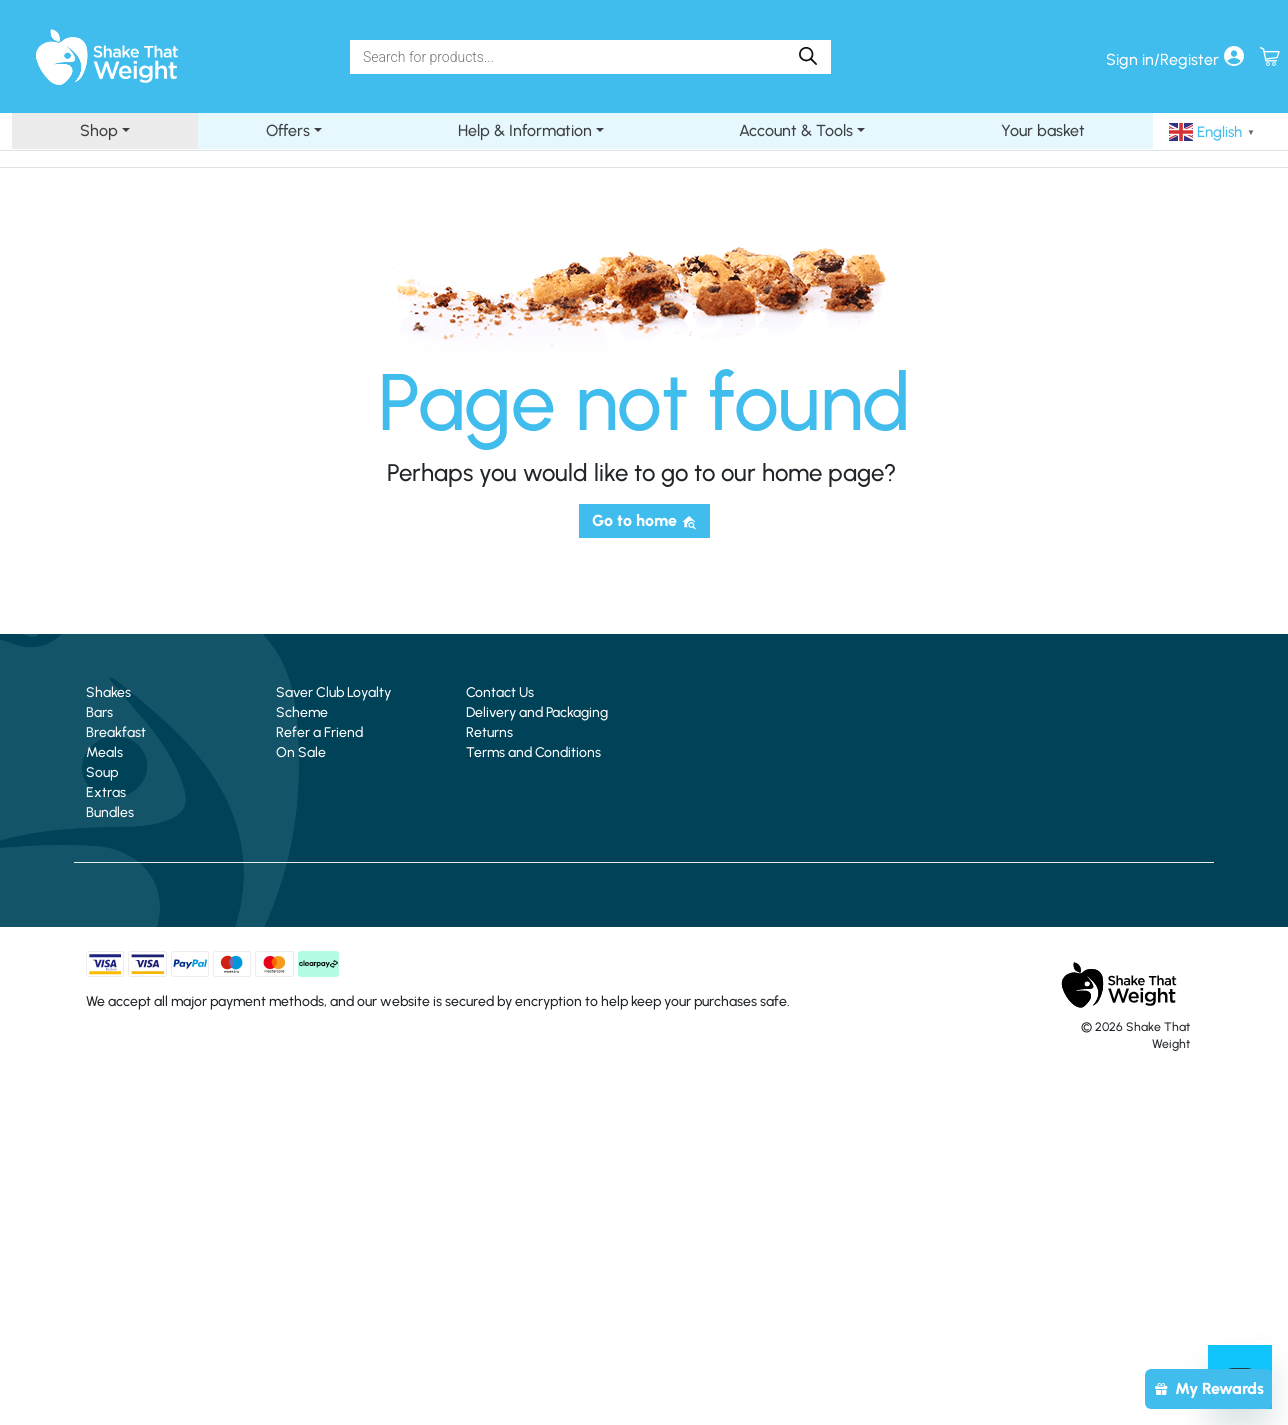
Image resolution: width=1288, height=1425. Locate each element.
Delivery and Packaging (537, 712)
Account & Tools (796, 130)
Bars (99, 712)
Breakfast (116, 732)
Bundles (110, 812)
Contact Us (500, 692)
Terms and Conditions (533, 752)
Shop (99, 130)
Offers (288, 130)
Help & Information (525, 130)
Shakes (108, 692)
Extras (106, 792)
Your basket (1043, 130)
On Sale (301, 752)
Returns (489, 732)
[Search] (808, 56)
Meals (104, 752)
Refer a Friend (319, 732)
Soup (102, 772)
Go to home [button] (644, 520)
